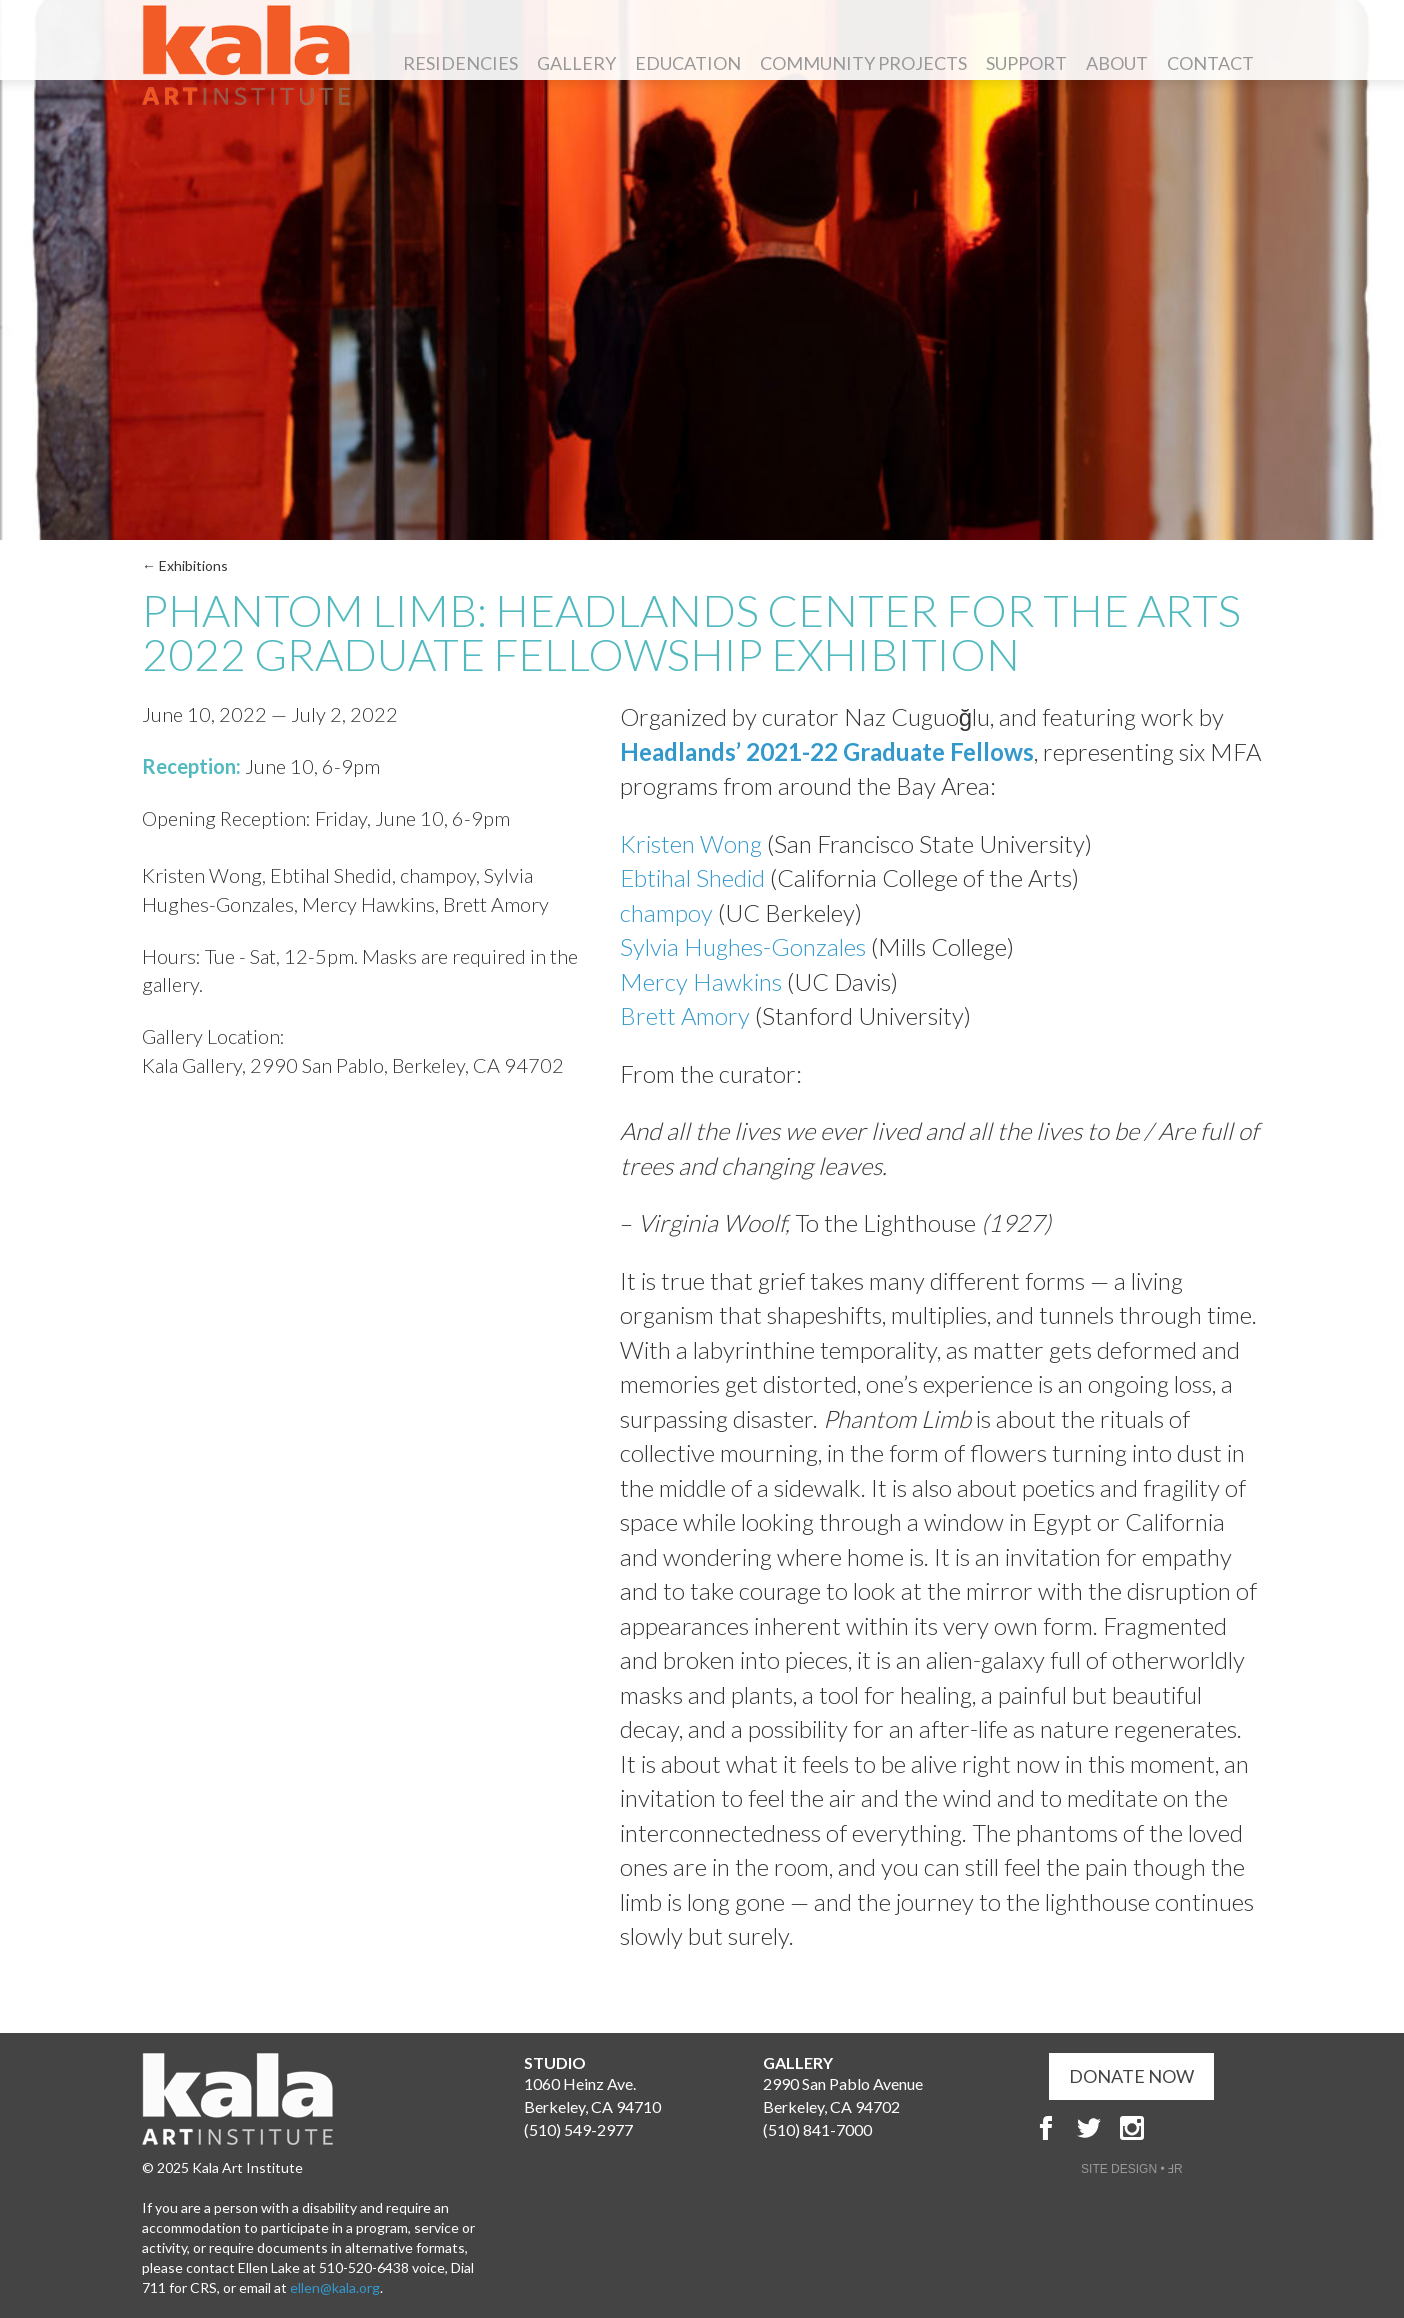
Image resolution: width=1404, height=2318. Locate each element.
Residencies (460, 63)
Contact (1210, 63)
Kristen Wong (691, 843)
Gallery (576, 63)
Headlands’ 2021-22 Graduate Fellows (827, 751)
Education (688, 63)
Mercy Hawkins (701, 981)
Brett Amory (685, 1015)
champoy (666, 912)
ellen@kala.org (335, 2287)
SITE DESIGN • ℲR (1132, 2169)
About (1117, 63)
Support (1026, 63)
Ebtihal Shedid (692, 877)
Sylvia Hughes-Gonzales (743, 946)
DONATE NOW (1131, 2076)
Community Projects (863, 63)
